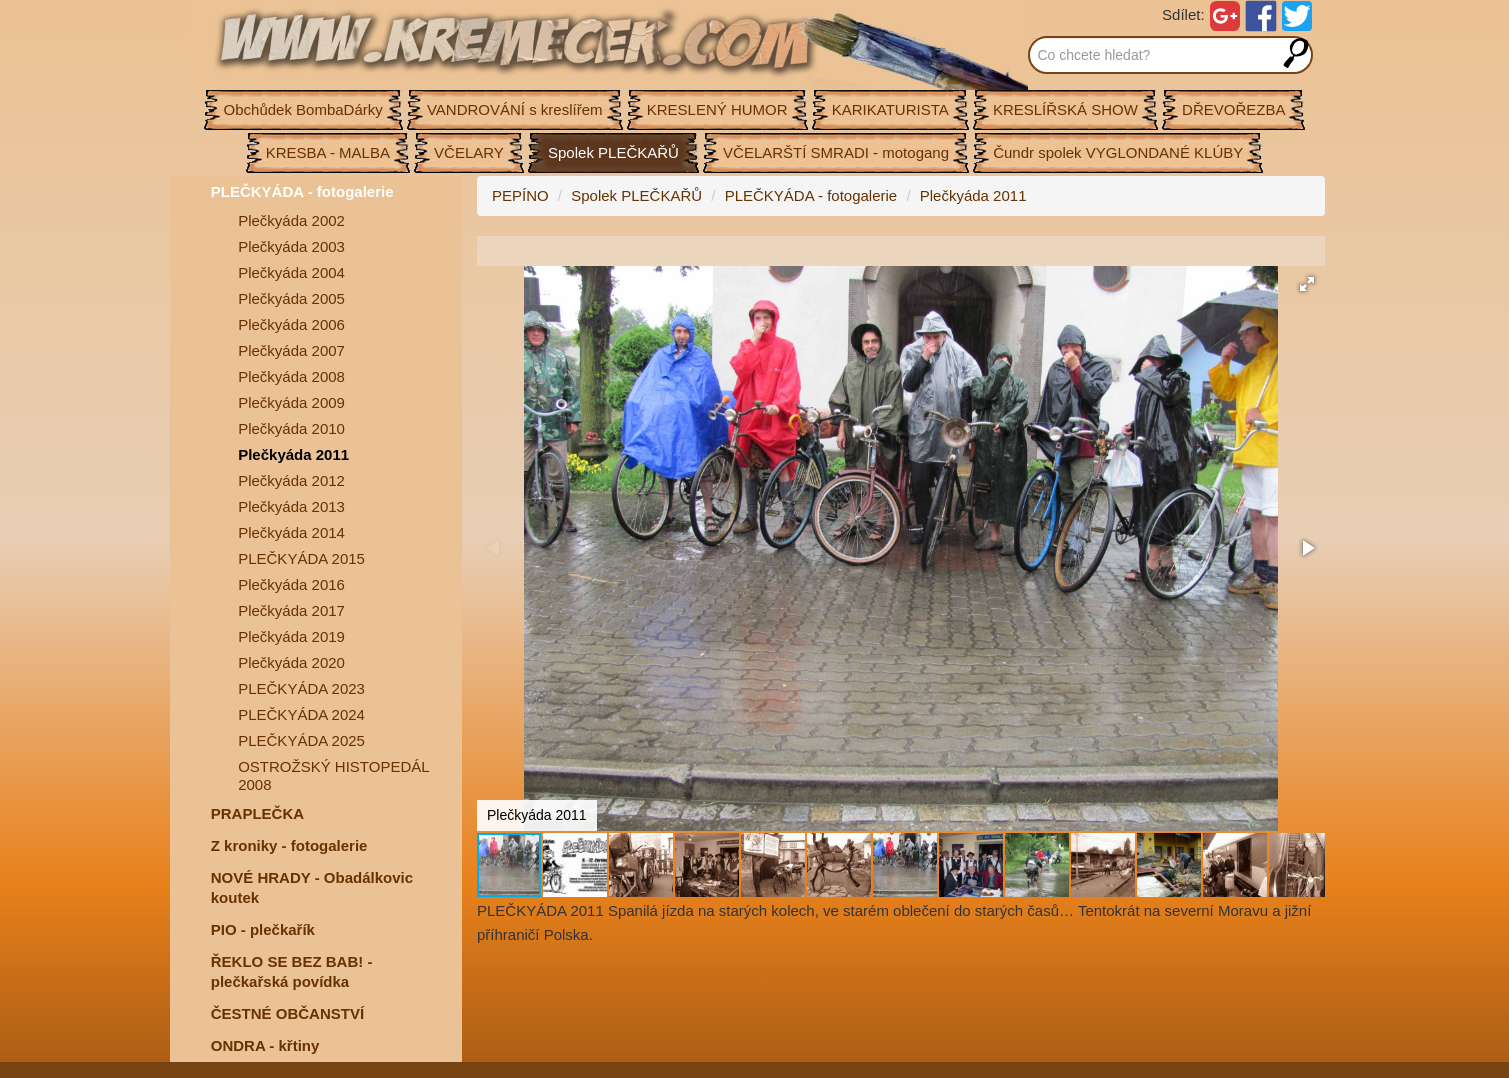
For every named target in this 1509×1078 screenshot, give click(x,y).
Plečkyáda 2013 (291, 506)
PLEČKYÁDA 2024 (301, 714)
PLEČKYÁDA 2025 (301, 740)
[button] (1307, 284)
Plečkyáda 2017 (291, 610)
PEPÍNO (520, 195)
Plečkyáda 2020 (291, 662)
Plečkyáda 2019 (291, 636)
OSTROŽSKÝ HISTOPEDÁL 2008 (333, 775)
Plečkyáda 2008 (291, 376)
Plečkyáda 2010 (291, 428)
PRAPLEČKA (257, 813)
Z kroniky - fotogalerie (289, 845)
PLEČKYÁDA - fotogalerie (302, 191)
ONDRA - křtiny (265, 1045)
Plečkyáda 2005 (291, 298)
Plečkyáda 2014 (291, 532)
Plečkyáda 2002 (291, 220)
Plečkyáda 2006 (291, 324)
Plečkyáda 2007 (291, 350)
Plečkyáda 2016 (291, 584)
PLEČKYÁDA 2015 (301, 558)
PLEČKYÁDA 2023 (301, 688)
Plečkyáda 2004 (291, 272)
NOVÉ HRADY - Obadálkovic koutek (312, 887)
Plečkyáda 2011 (293, 454)
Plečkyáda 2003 (291, 246)
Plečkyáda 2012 (291, 480)
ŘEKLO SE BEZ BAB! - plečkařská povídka (292, 971)
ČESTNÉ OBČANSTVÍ (287, 1013)
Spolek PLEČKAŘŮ (636, 195)
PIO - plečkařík (263, 929)
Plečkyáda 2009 (291, 402)
